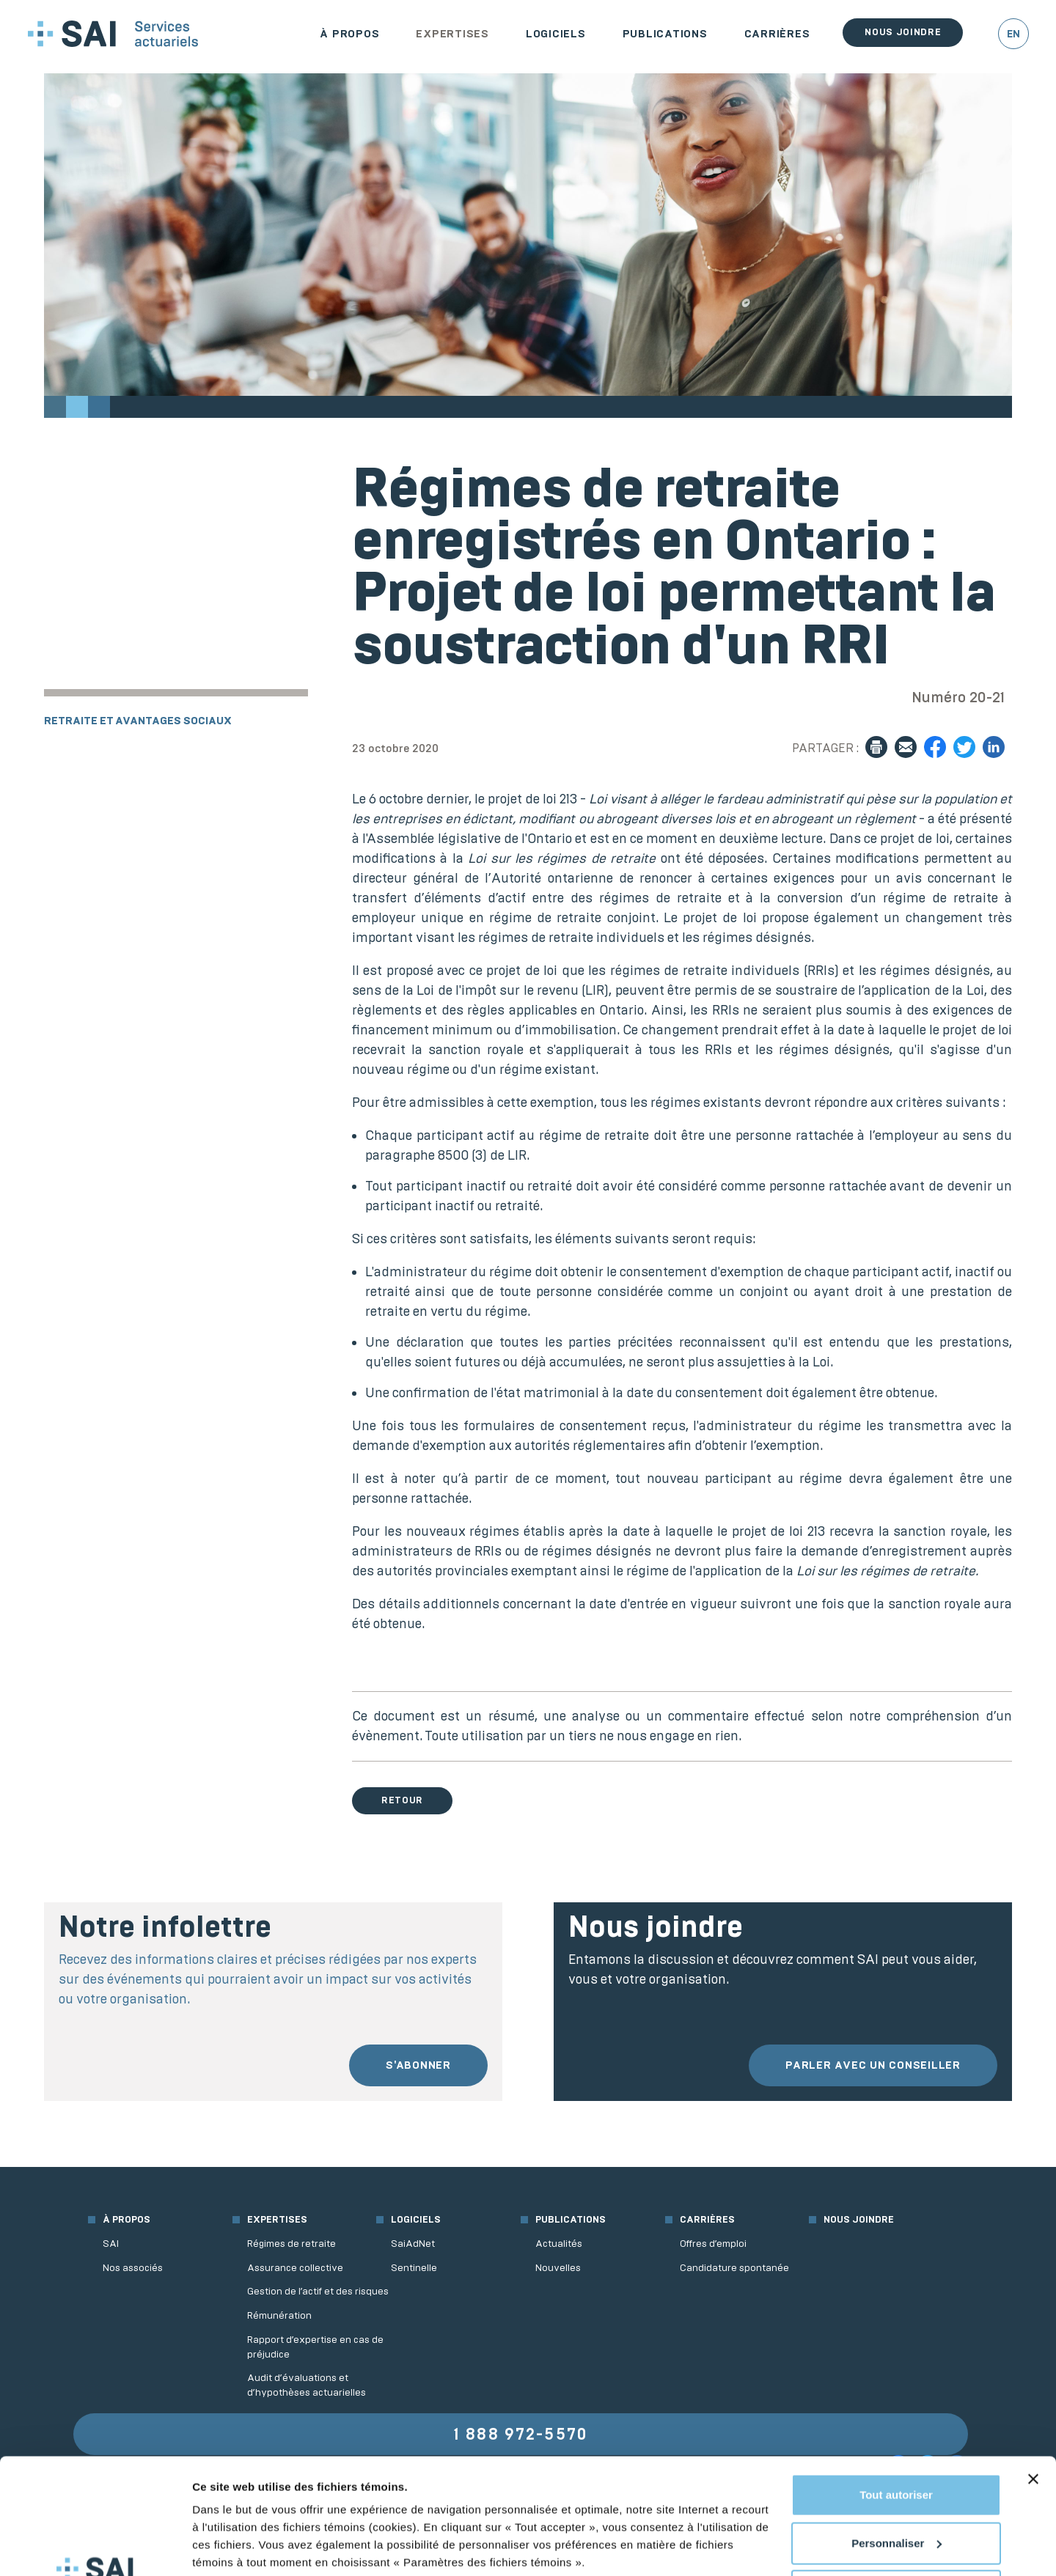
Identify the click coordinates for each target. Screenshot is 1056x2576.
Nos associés (133, 2268)
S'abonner (418, 2065)
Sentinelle (414, 2268)
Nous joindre (903, 32)
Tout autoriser (896, 2386)
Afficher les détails (241, 2547)
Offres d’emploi (713, 2243)
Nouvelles (558, 2268)
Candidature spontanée (734, 2268)
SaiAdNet (413, 2243)
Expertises (452, 33)
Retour (402, 1800)
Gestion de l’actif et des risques (318, 2291)
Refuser (896, 2482)
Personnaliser (896, 2434)
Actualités (558, 2243)
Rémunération (279, 2315)
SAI (111, 2243)
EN (1013, 33)
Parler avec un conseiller (873, 2065)
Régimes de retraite (291, 2243)
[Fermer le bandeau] (1033, 2371)
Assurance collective (295, 2268)
